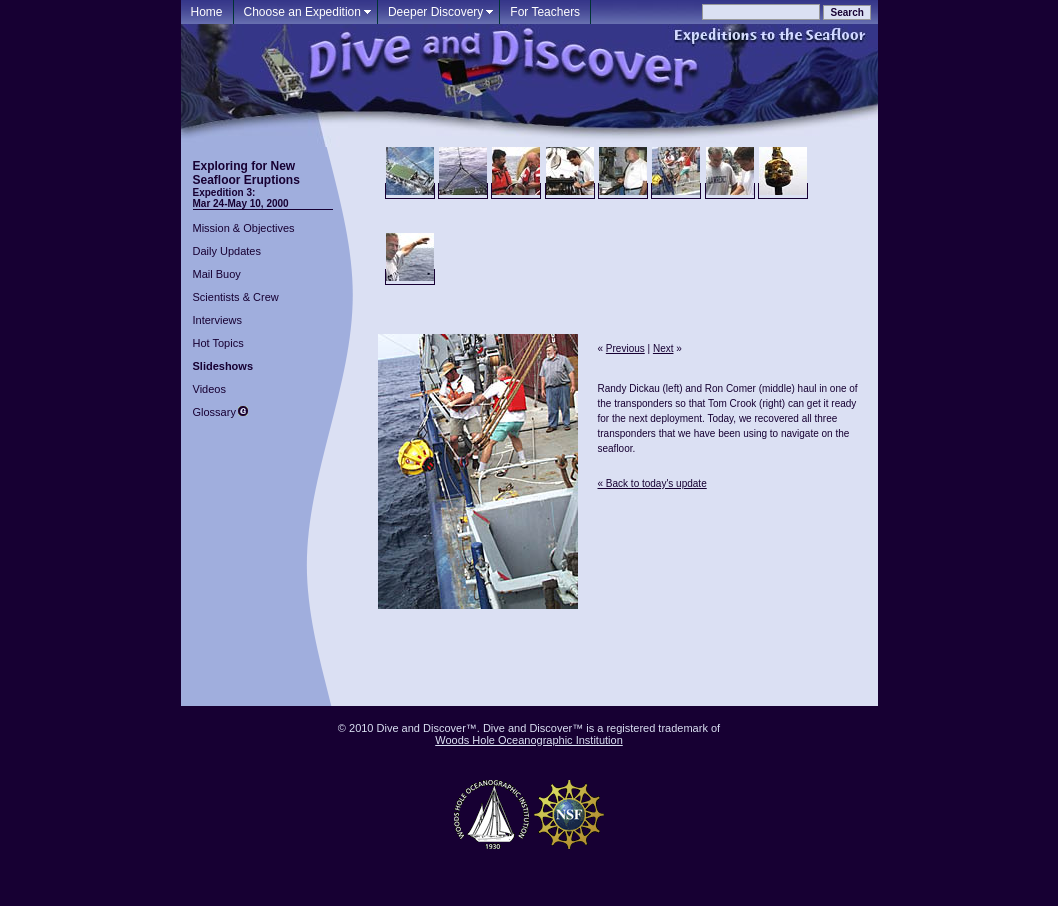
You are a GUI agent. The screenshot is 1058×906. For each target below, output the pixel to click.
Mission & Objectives (244, 228)
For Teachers (545, 12)
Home (207, 12)
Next (663, 348)
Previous (625, 348)
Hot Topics (218, 343)
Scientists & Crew (236, 297)
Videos (209, 389)
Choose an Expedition (302, 12)
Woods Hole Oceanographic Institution (529, 740)
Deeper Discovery (435, 12)
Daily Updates (227, 251)
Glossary (214, 412)
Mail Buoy (217, 274)
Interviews (218, 320)
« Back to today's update (652, 483)
